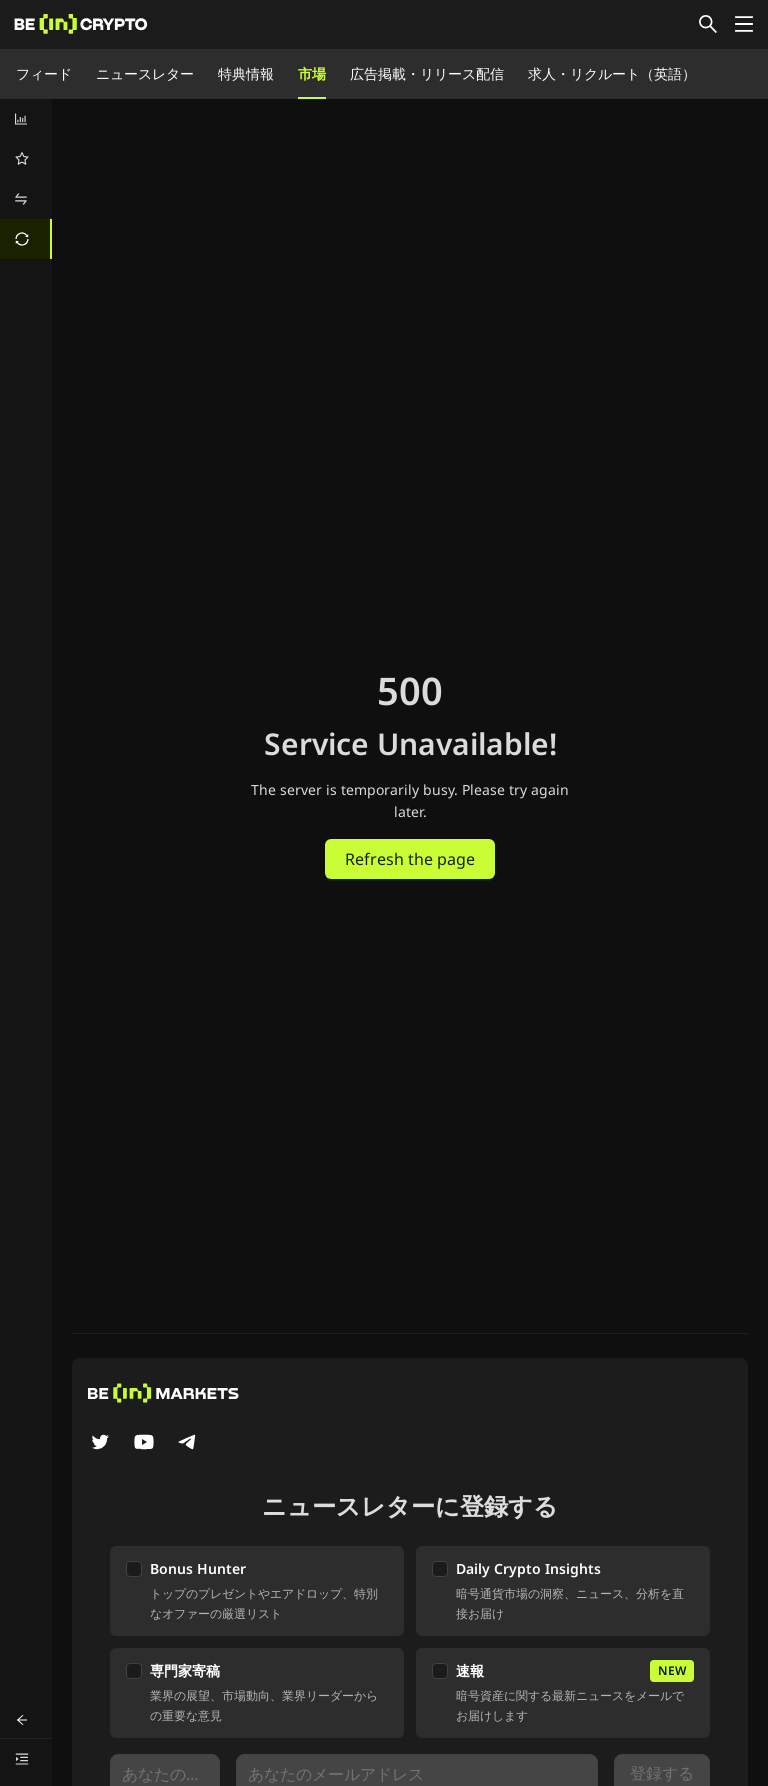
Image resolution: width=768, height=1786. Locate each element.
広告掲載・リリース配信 (427, 73)
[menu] (26, 179)
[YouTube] (144, 1444)
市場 (312, 73)
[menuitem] (26, 119)
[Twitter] (100, 1444)
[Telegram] (188, 1444)
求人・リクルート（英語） (612, 73)
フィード (44, 73)
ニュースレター (145, 73)
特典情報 (246, 73)
